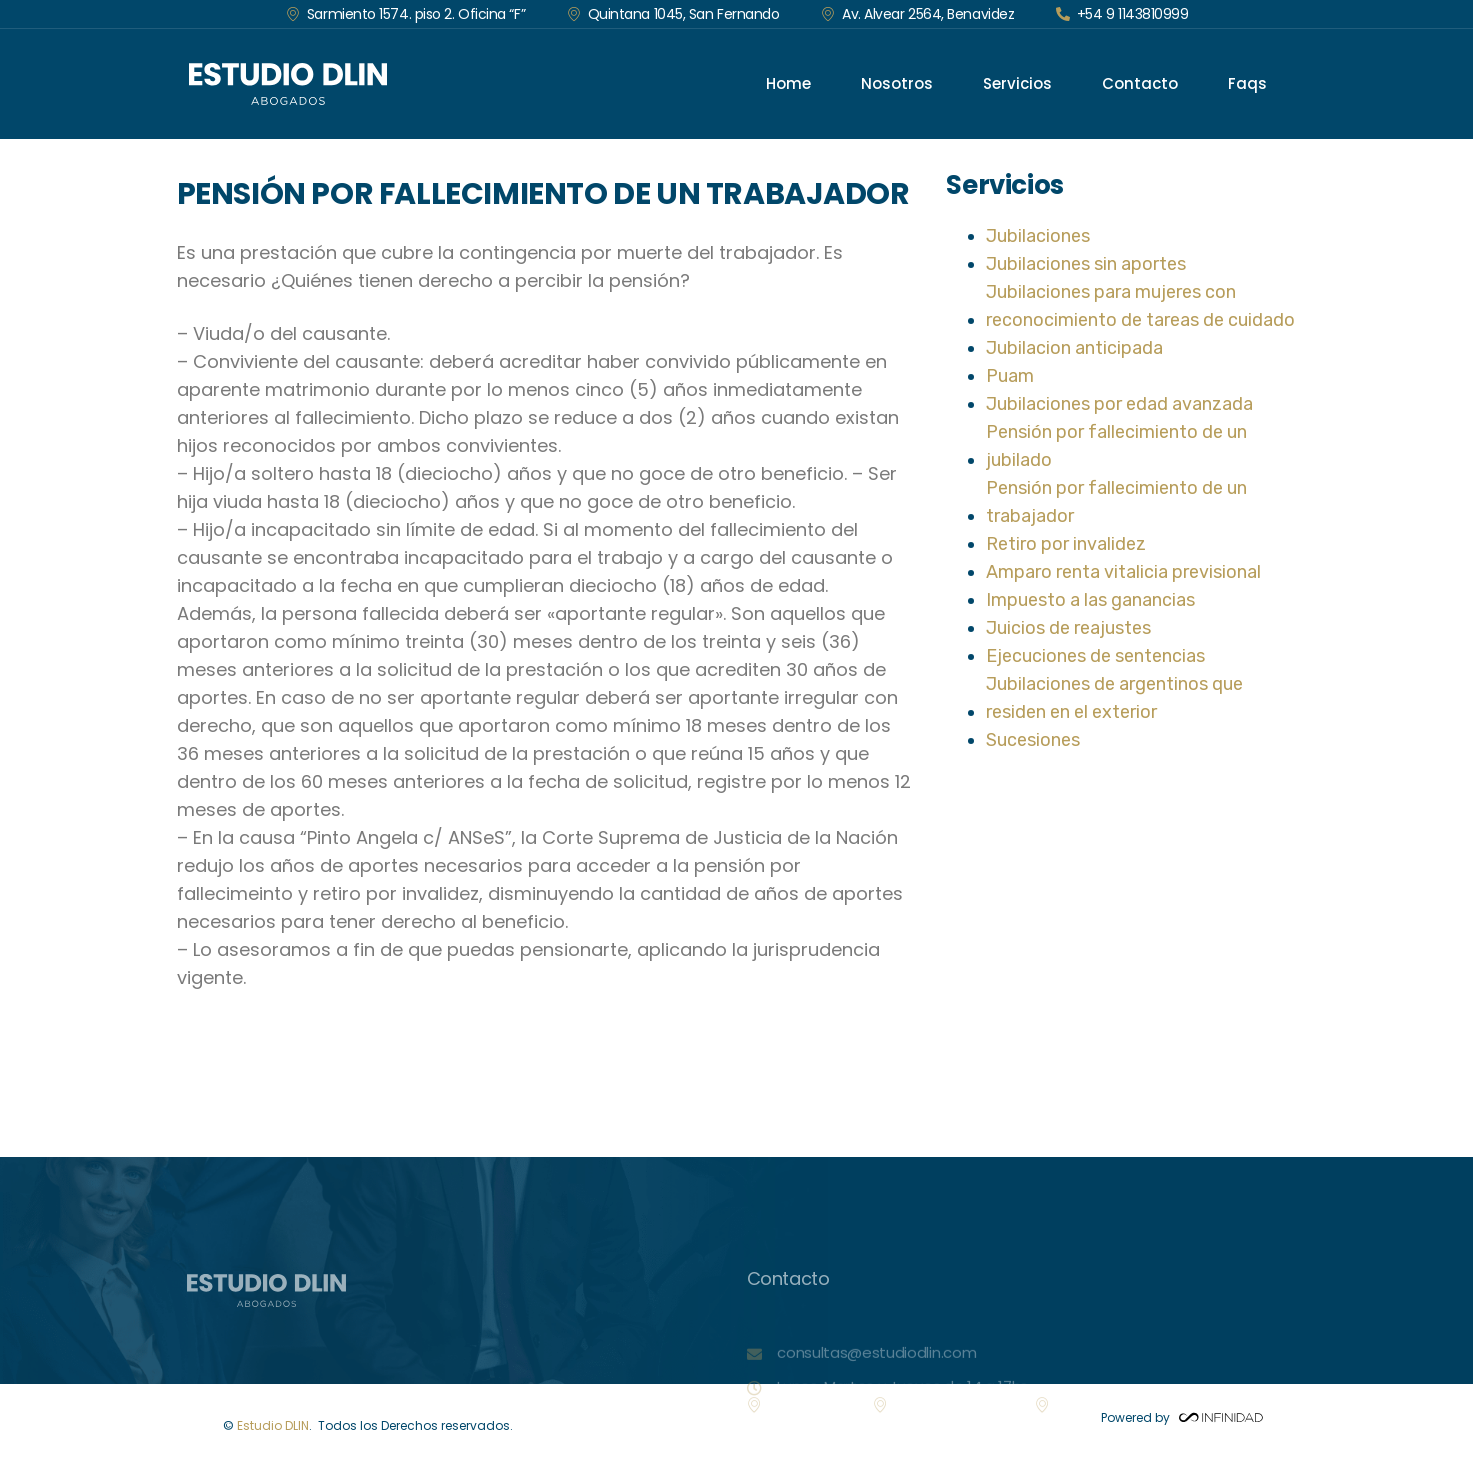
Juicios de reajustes (1068, 628)
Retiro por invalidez (1066, 544)
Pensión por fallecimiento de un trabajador (1116, 502)
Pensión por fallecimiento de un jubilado (1116, 446)
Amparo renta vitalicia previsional (1123, 572)
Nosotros (897, 83)
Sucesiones (1033, 740)
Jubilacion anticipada (1074, 348)
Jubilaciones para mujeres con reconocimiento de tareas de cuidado (1140, 306)
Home (788, 83)
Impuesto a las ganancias (1090, 600)
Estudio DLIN (273, 1425)
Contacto (1140, 83)
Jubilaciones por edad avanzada (1119, 404)
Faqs (1247, 83)
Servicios (1017, 83)
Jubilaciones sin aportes (1086, 264)
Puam (1010, 376)
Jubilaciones (1038, 236)
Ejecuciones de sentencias (1095, 656)
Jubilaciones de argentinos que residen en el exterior (1114, 698)
